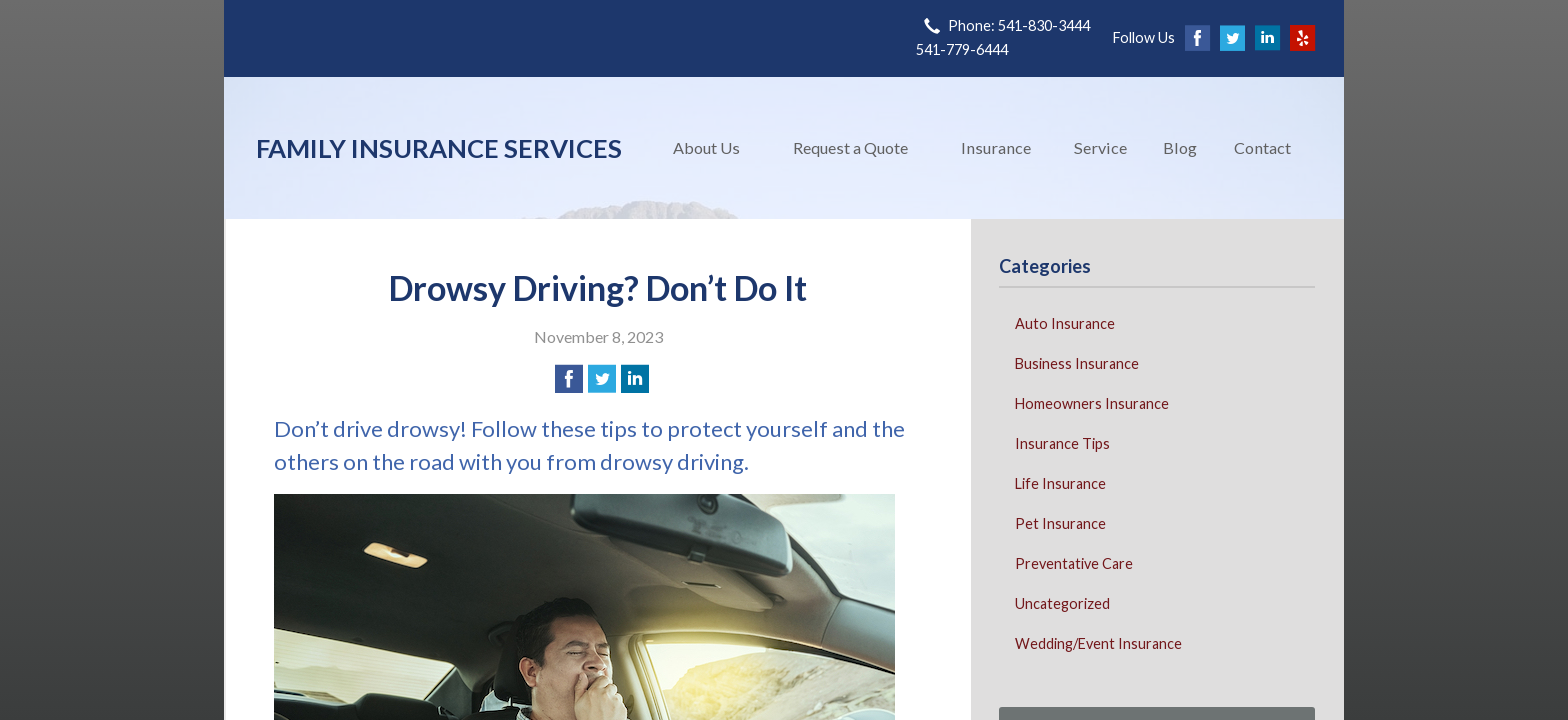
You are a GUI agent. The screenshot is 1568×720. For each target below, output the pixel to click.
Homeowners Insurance (1092, 403)
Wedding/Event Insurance (1098, 643)
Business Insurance (1077, 363)
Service (1100, 147)
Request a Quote (850, 147)
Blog (1180, 147)
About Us (706, 147)
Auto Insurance (1065, 323)
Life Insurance (1060, 483)
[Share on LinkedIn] (635, 379)
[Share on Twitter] (602, 379)
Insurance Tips (1062, 443)
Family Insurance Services (439, 148)
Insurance (996, 147)
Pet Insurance (1060, 523)
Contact (1262, 147)
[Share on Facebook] (569, 379)
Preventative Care (1074, 563)
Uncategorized (1062, 603)
